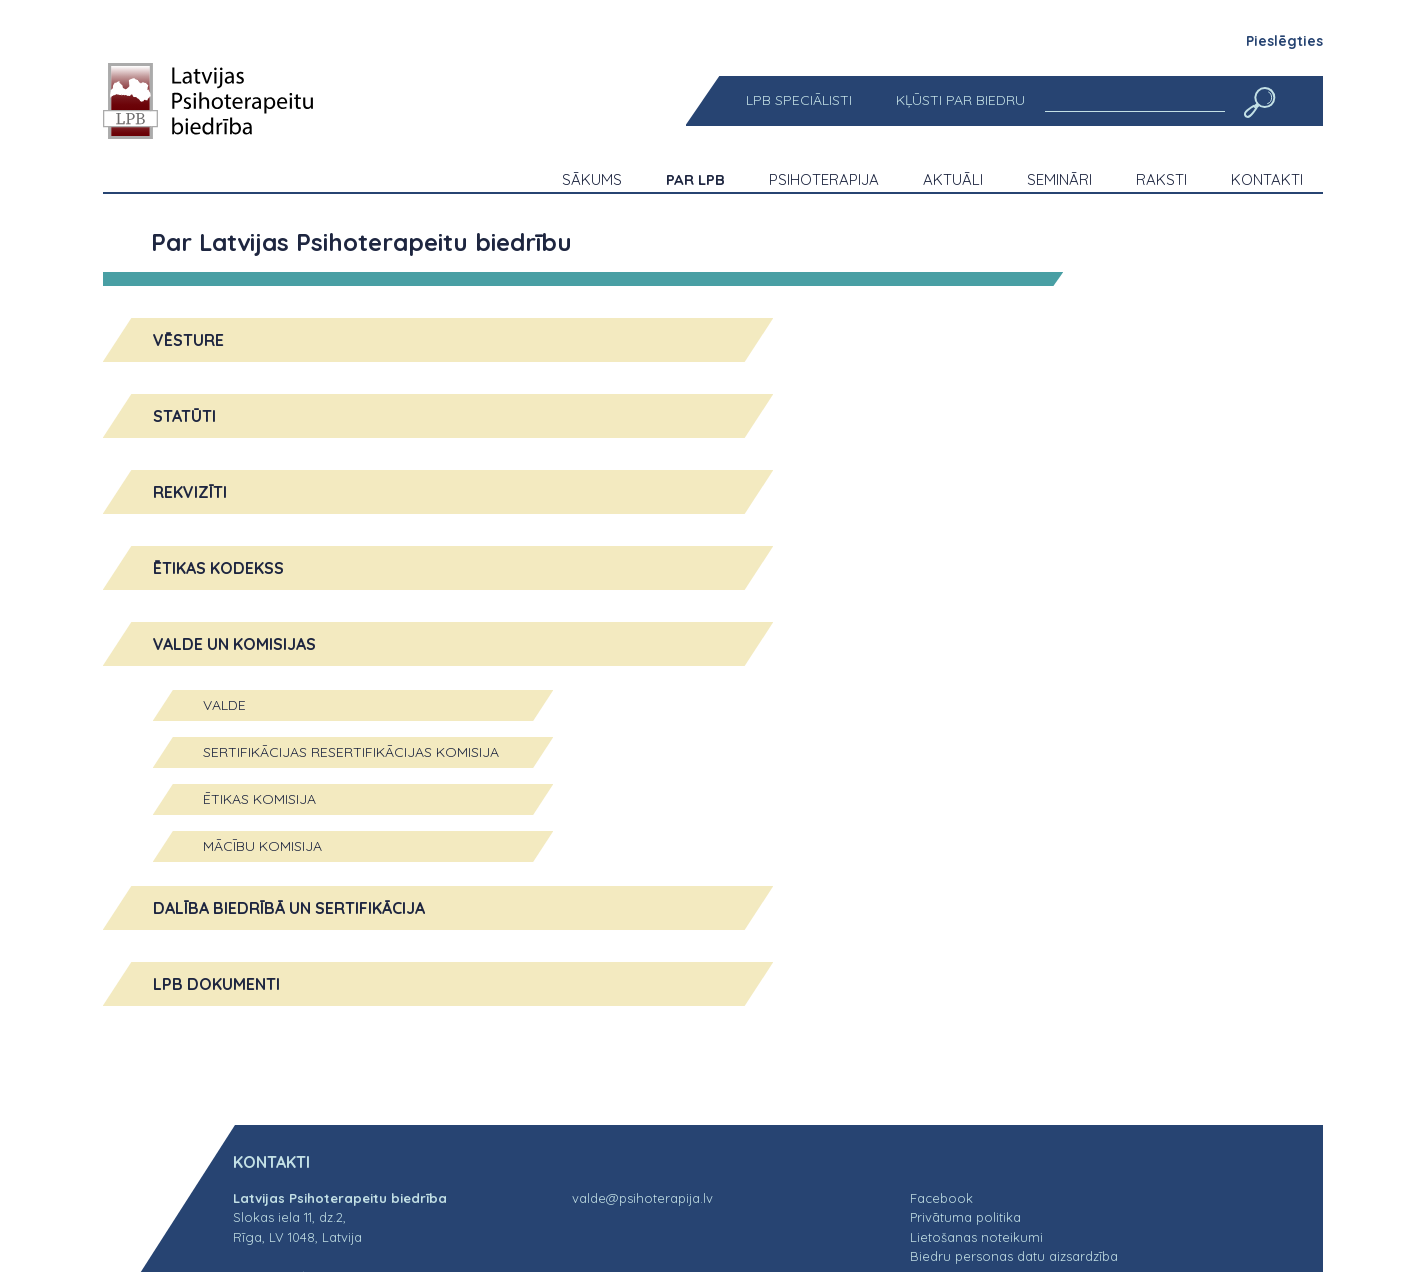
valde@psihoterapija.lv (642, 1198)
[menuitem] (799, 100)
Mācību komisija (262, 846)
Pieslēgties (1284, 41)
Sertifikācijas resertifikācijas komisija (351, 752)
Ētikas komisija (259, 799)
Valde (224, 705)
